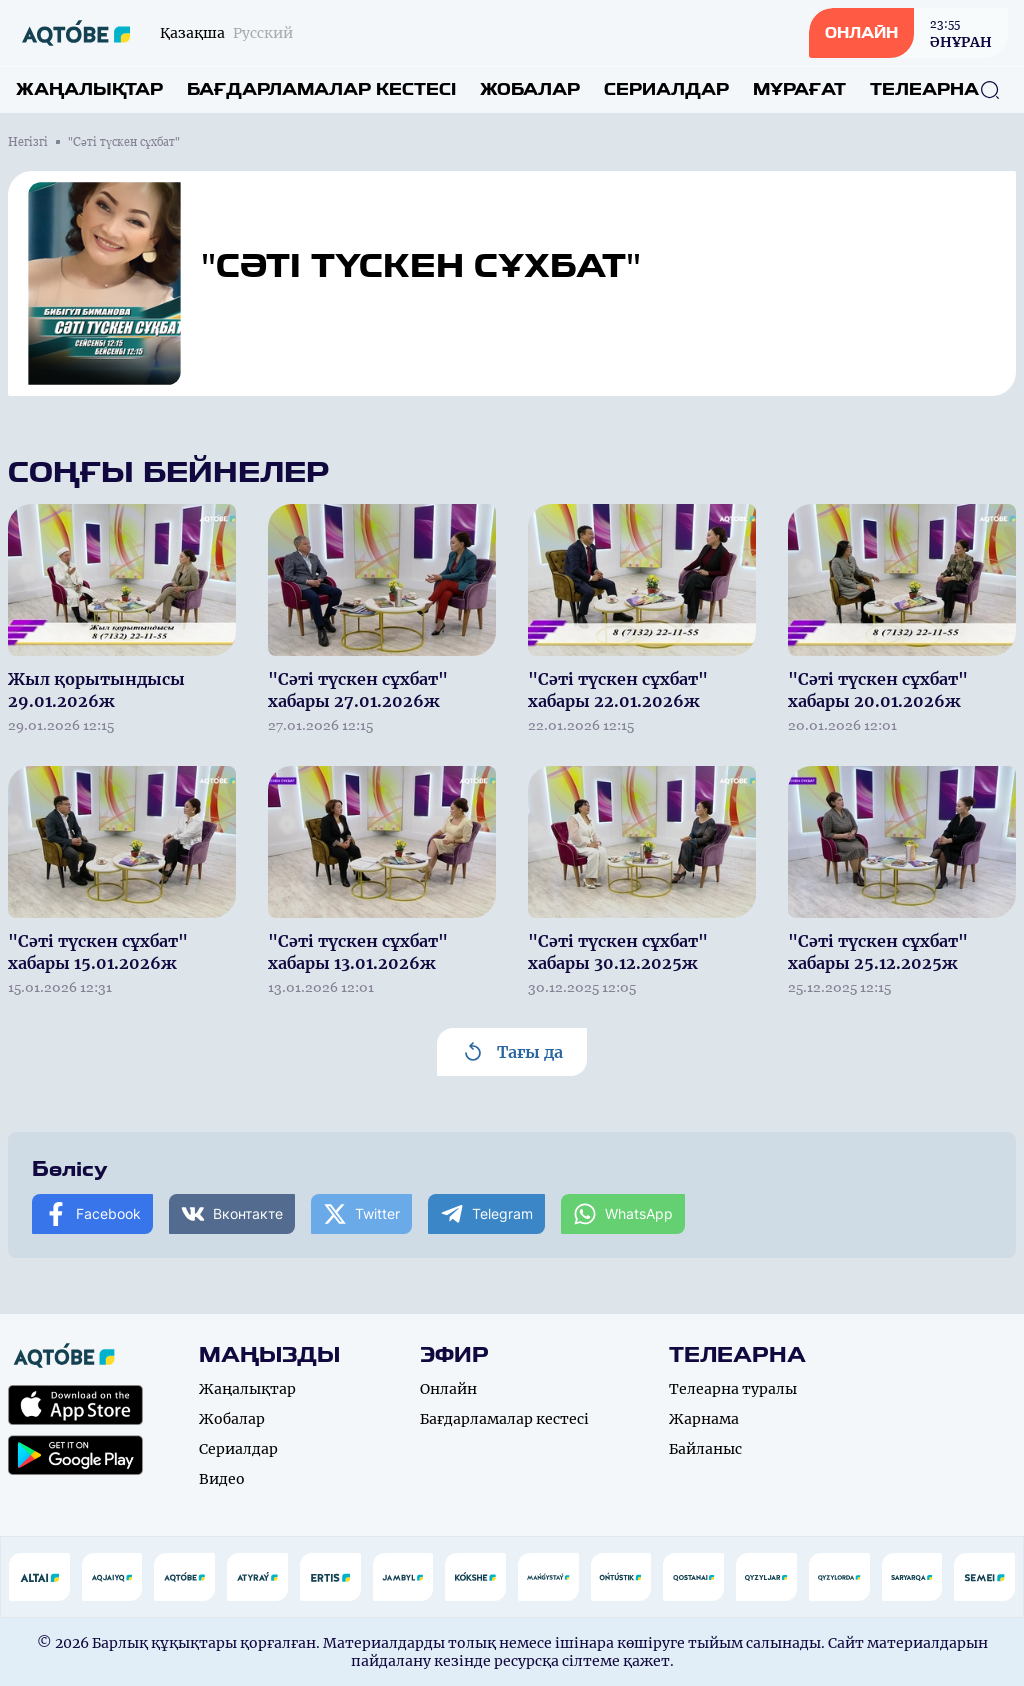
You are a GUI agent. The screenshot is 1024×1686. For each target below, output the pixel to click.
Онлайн (448, 1389)
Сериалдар (666, 89)
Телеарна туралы (733, 1389)
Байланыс (705, 1449)
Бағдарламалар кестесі (321, 89)
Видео (222, 1479)
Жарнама (704, 1419)
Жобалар (530, 89)
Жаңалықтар (89, 89)
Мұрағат (799, 89)
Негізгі (28, 142)
